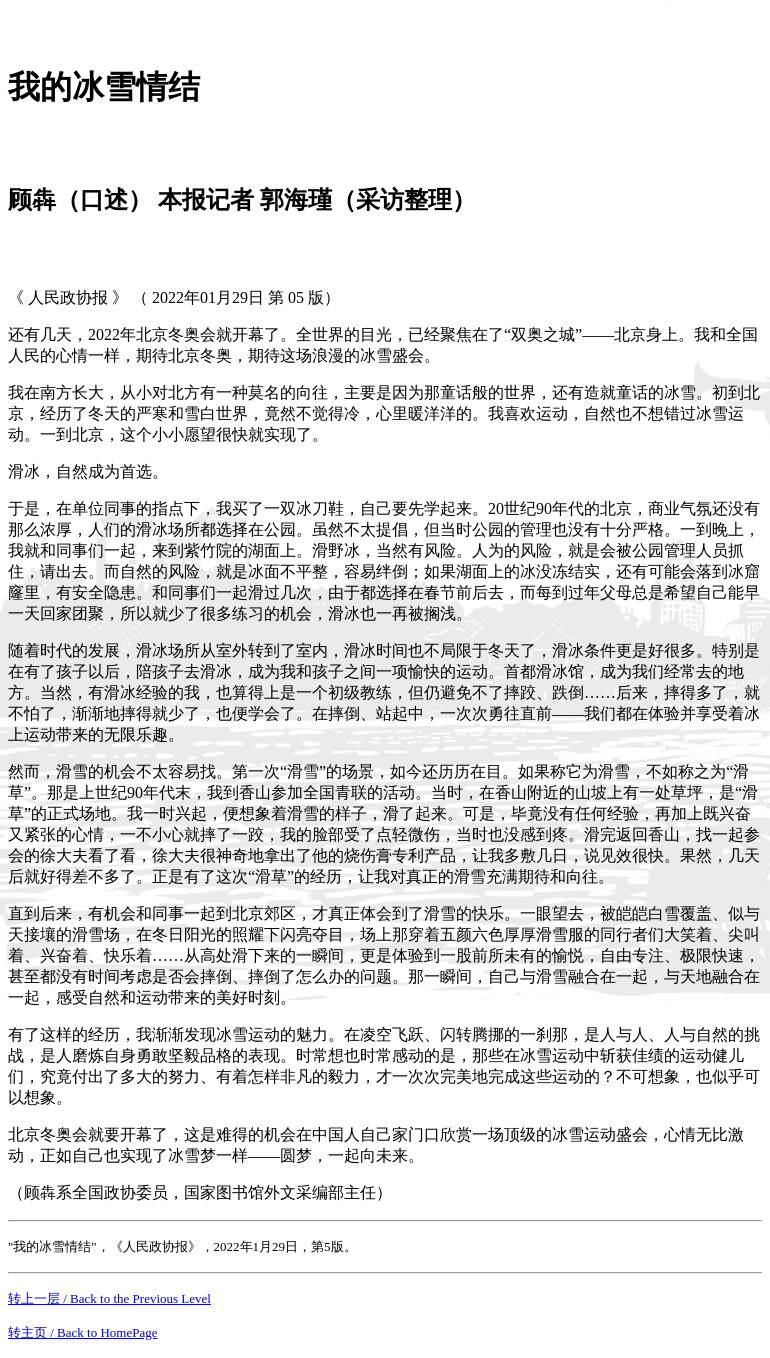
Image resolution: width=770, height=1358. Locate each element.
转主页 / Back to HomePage (82, 1332)
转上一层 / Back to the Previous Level (109, 1298)
